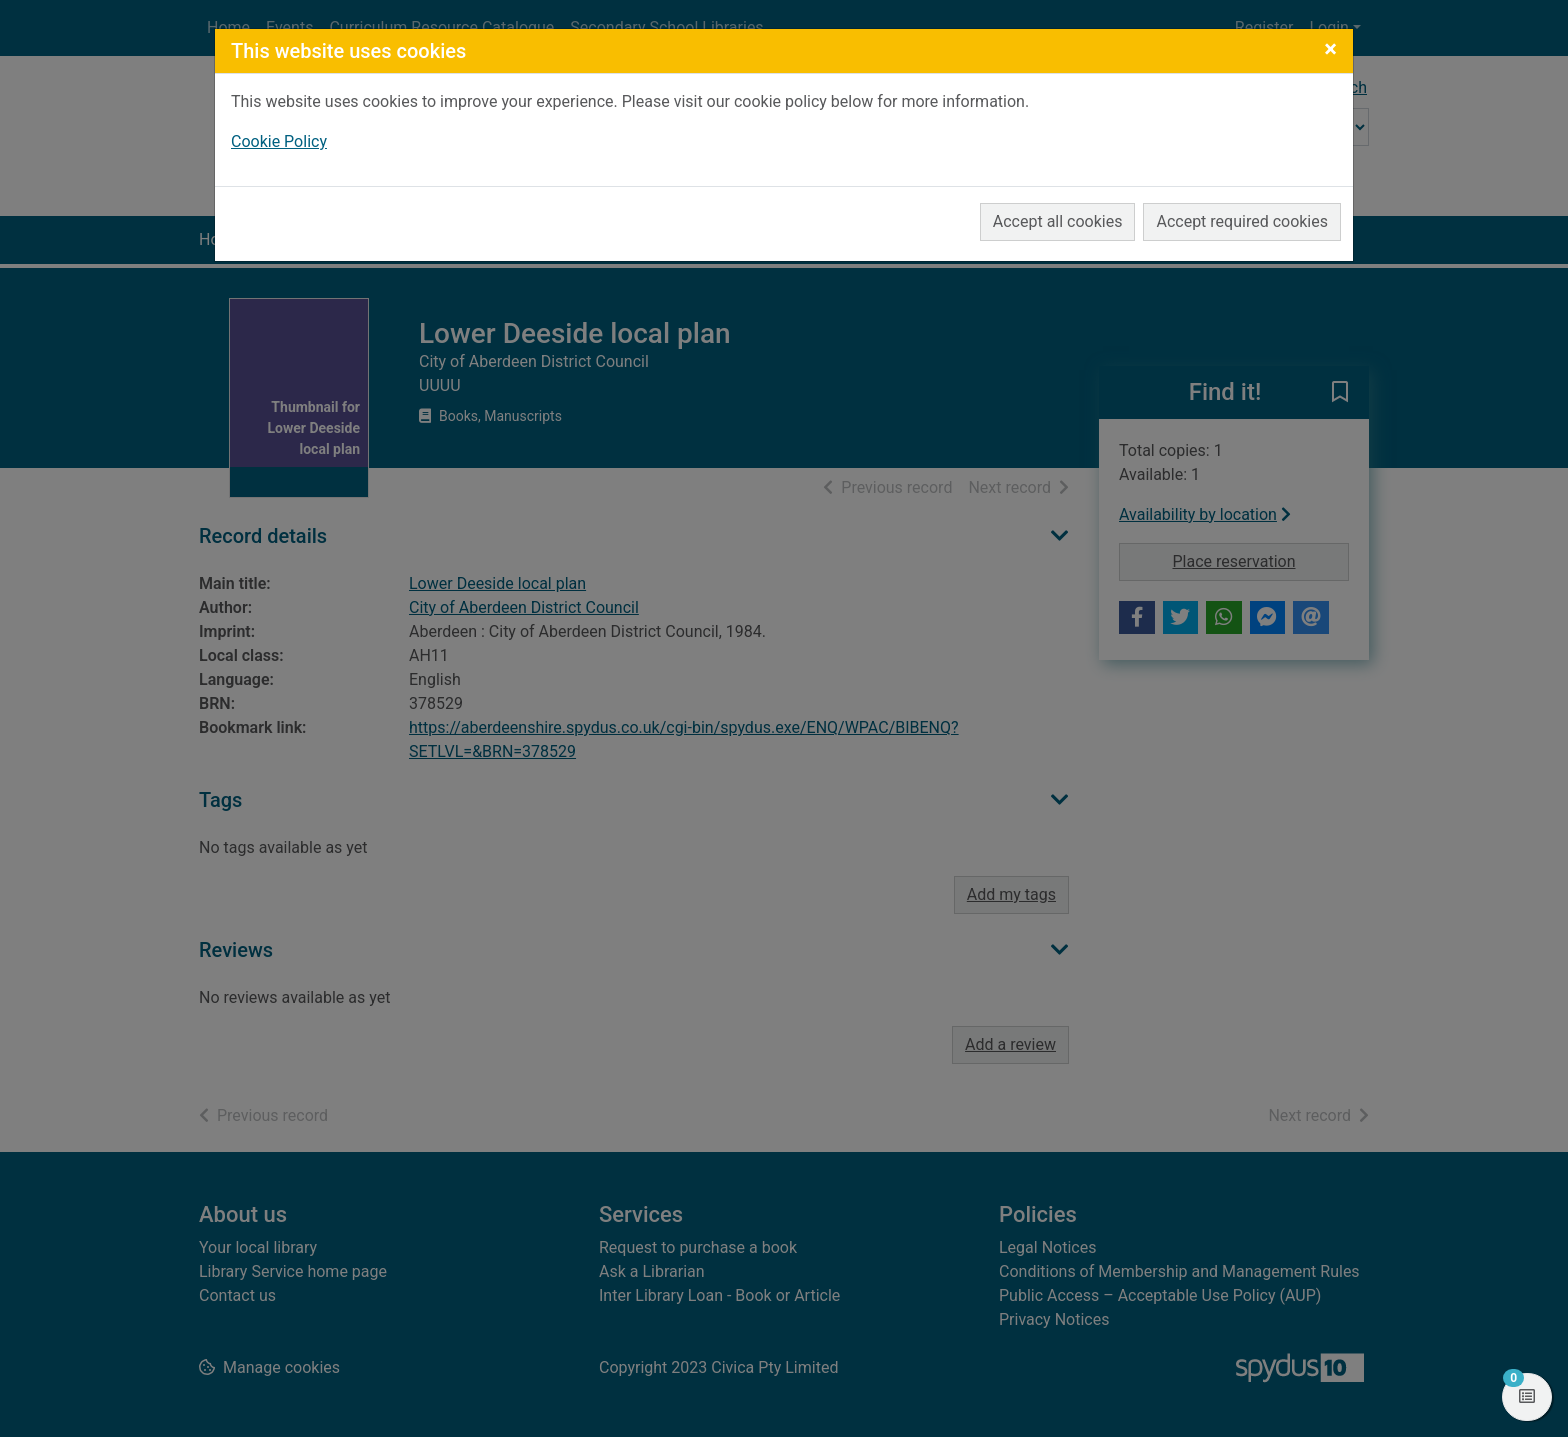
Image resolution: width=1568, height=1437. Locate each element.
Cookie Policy (279, 141)
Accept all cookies (1058, 221)
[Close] (1330, 49)
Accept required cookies (1242, 221)
